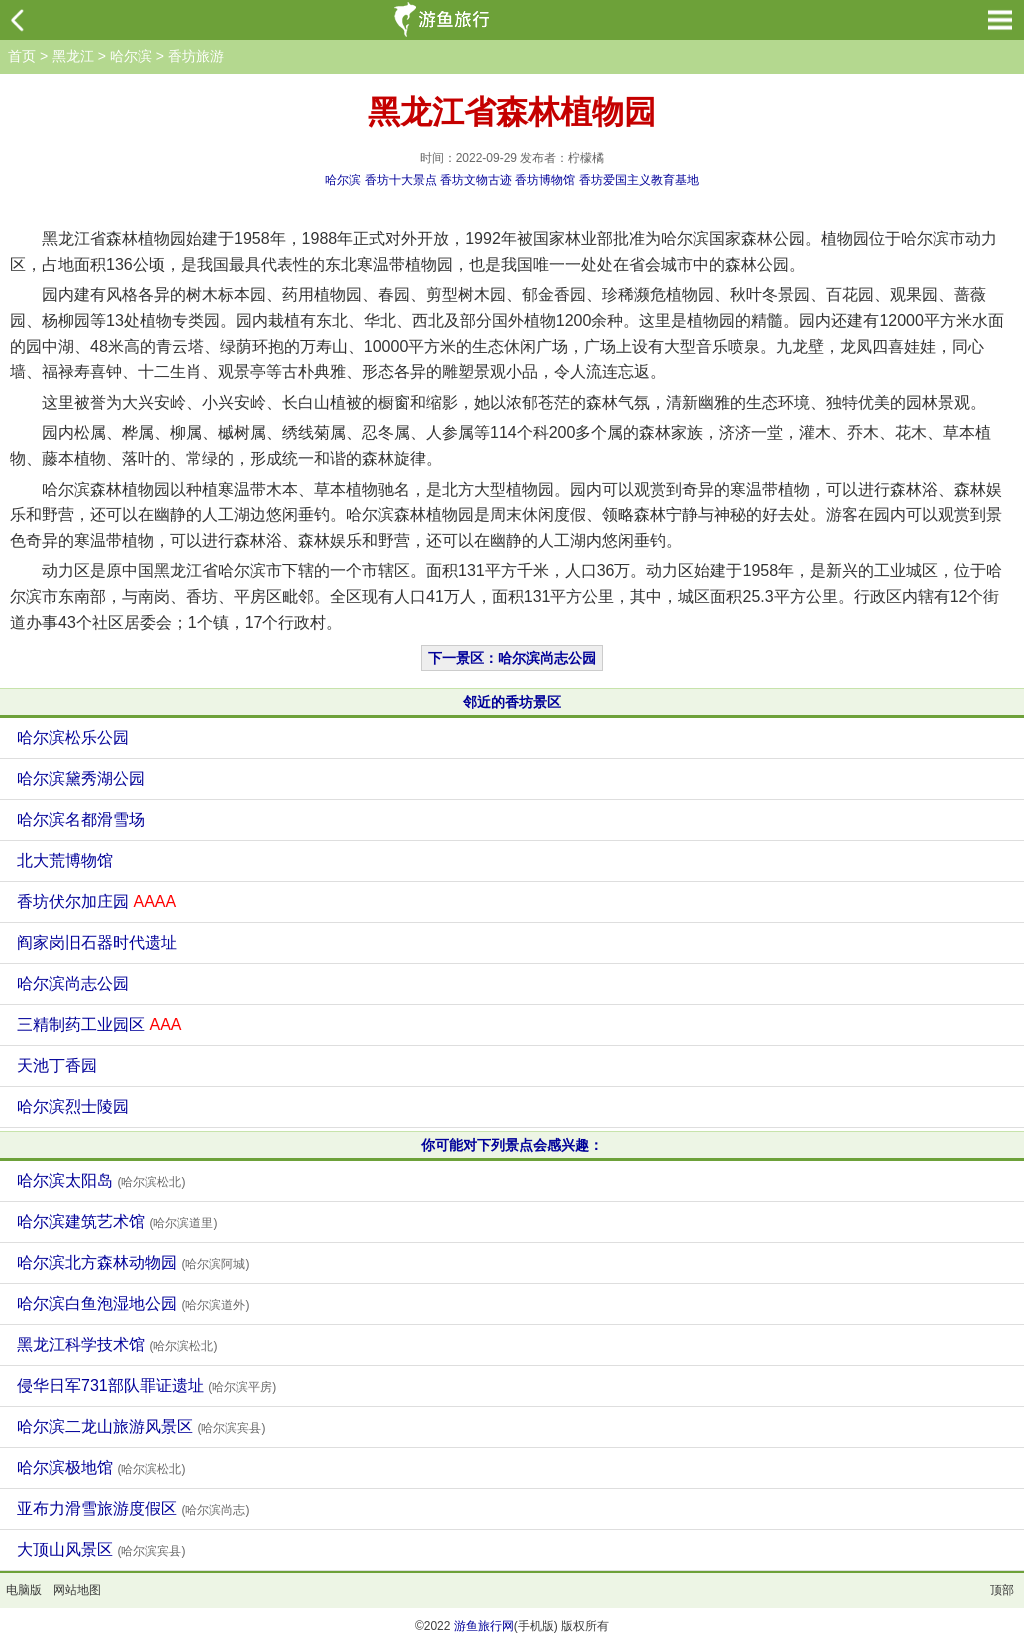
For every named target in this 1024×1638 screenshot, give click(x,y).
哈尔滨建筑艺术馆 (117, 1221)
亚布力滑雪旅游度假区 (133, 1508)
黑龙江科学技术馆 (117, 1344)
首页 (22, 56)
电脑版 (24, 1590)
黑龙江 (73, 56)
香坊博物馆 (545, 180)
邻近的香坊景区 (512, 702)
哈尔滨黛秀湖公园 (81, 778)
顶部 (1002, 1590)
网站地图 (77, 1590)
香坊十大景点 (401, 180)
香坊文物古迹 (476, 180)
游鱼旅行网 (484, 1626)
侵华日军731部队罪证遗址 (146, 1385)
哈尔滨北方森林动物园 (133, 1262)
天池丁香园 (57, 1065)
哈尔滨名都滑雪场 (81, 819)
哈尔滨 (131, 56)
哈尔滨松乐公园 (73, 737)
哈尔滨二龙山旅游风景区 (141, 1426)
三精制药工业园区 (99, 1024)
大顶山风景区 (101, 1549)
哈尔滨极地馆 (101, 1467)
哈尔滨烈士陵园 (73, 1106)
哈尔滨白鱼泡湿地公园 (133, 1303)
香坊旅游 (196, 56)
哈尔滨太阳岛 (101, 1180)
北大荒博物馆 (65, 860)
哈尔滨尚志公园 (73, 983)
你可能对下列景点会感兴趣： (512, 1145)
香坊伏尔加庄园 (96, 901)
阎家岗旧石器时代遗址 (97, 942)
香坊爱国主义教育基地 (639, 180)
